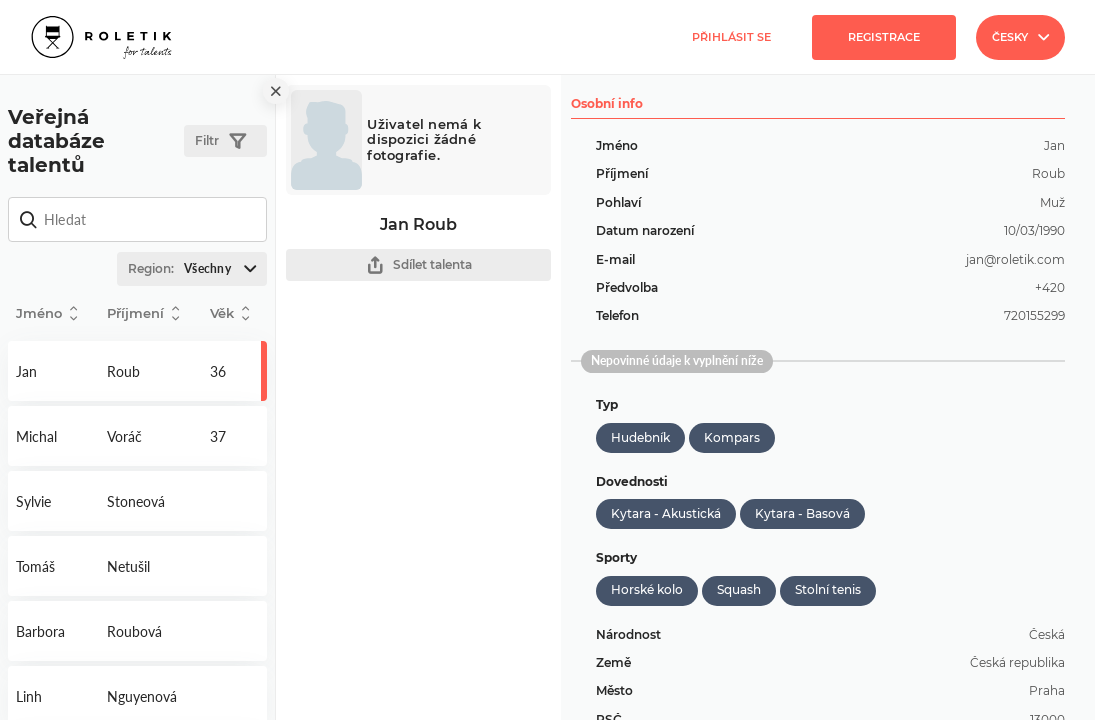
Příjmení (143, 313)
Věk (229, 313)
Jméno (46, 313)
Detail (53, 371)
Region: (197, 269)
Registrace (884, 37)
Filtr (220, 141)
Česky (1020, 37)
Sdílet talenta (419, 265)
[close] (276, 91)
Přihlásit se (731, 37)
